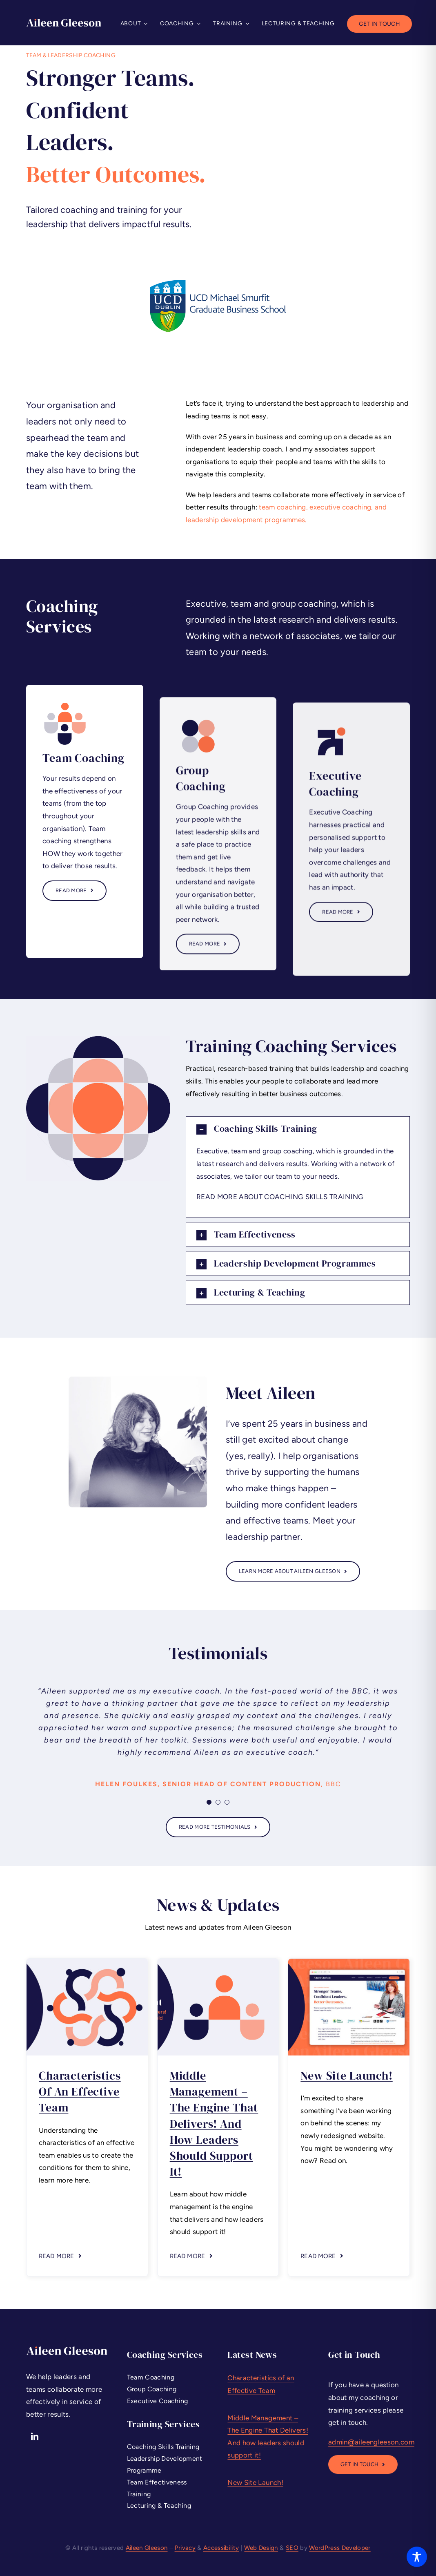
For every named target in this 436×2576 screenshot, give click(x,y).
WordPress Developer (339, 2547)
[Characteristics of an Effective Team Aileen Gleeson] (87, 1962)
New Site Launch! (346, 2075)
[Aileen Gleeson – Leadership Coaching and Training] (64, 22)
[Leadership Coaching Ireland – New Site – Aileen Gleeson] (348, 1962)
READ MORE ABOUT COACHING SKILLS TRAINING (280, 1197)
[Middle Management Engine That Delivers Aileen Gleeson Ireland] (218, 1962)
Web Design (261, 2547)
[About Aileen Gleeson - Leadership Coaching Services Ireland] (293, 1571)
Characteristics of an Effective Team (80, 2091)
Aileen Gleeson (147, 2547)
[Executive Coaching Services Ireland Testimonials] (218, 1827)
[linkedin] (34, 2436)
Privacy (185, 2547)
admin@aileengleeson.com (371, 2442)
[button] (297, 1129)
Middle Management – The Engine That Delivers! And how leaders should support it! (214, 2123)
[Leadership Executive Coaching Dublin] (362, 2464)
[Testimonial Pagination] (209, 1802)
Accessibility (221, 2547)
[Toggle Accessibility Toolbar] (417, 2557)
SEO (292, 2547)
